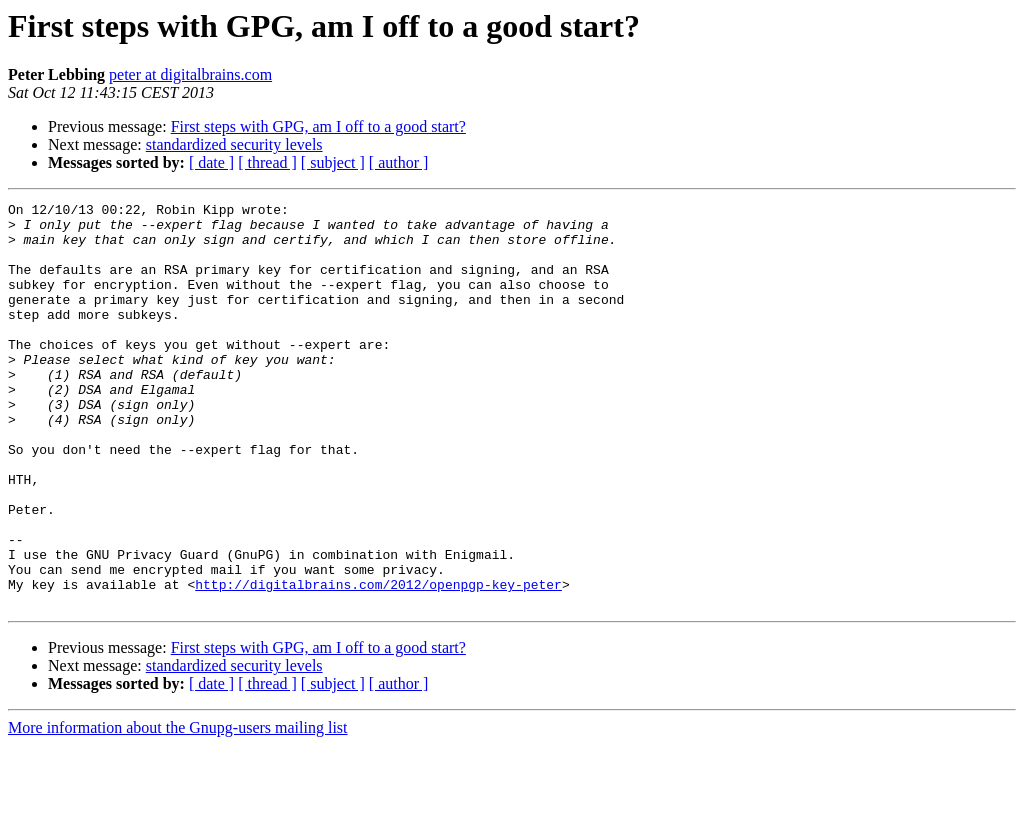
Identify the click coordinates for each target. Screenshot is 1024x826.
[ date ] (211, 162)
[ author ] (399, 162)
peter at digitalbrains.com (190, 74)
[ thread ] (267, 162)
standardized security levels (234, 144)
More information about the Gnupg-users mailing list (178, 808)
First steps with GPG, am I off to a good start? (318, 126)
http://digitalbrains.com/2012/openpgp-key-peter (378, 662)
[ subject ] (333, 162)
